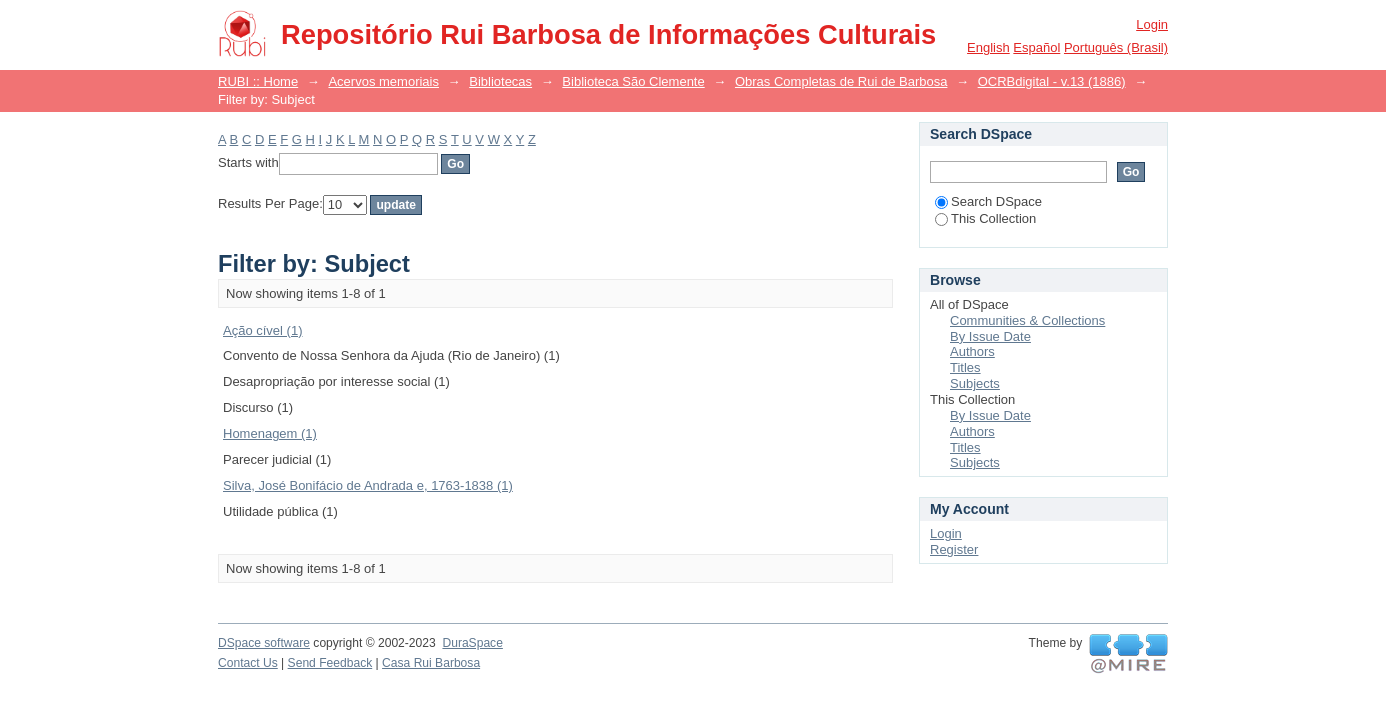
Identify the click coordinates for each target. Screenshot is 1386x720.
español (1036, 47)
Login (1152, 24)
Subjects (975, 383)
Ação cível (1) (262, 330)
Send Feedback (330, 663)
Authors (972, 351)
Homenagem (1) (270, 433)
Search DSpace (988, 201)
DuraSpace (472, 643)
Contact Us (248, 663)
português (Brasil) (1116, 47)
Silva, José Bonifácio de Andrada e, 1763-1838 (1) (368, 485)
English (988, 47)
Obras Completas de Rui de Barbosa (841, 81)
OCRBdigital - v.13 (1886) (1052, 81)
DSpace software (264, 643)
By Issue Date (990, 336)
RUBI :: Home (258, 81)
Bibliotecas (500, 81)
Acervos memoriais (383, 81)
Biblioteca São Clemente (633, 81)
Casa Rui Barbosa (431, 663)
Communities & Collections (1027, 320)
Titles (965, 367)
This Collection (985, 218)
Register (954, 549)
